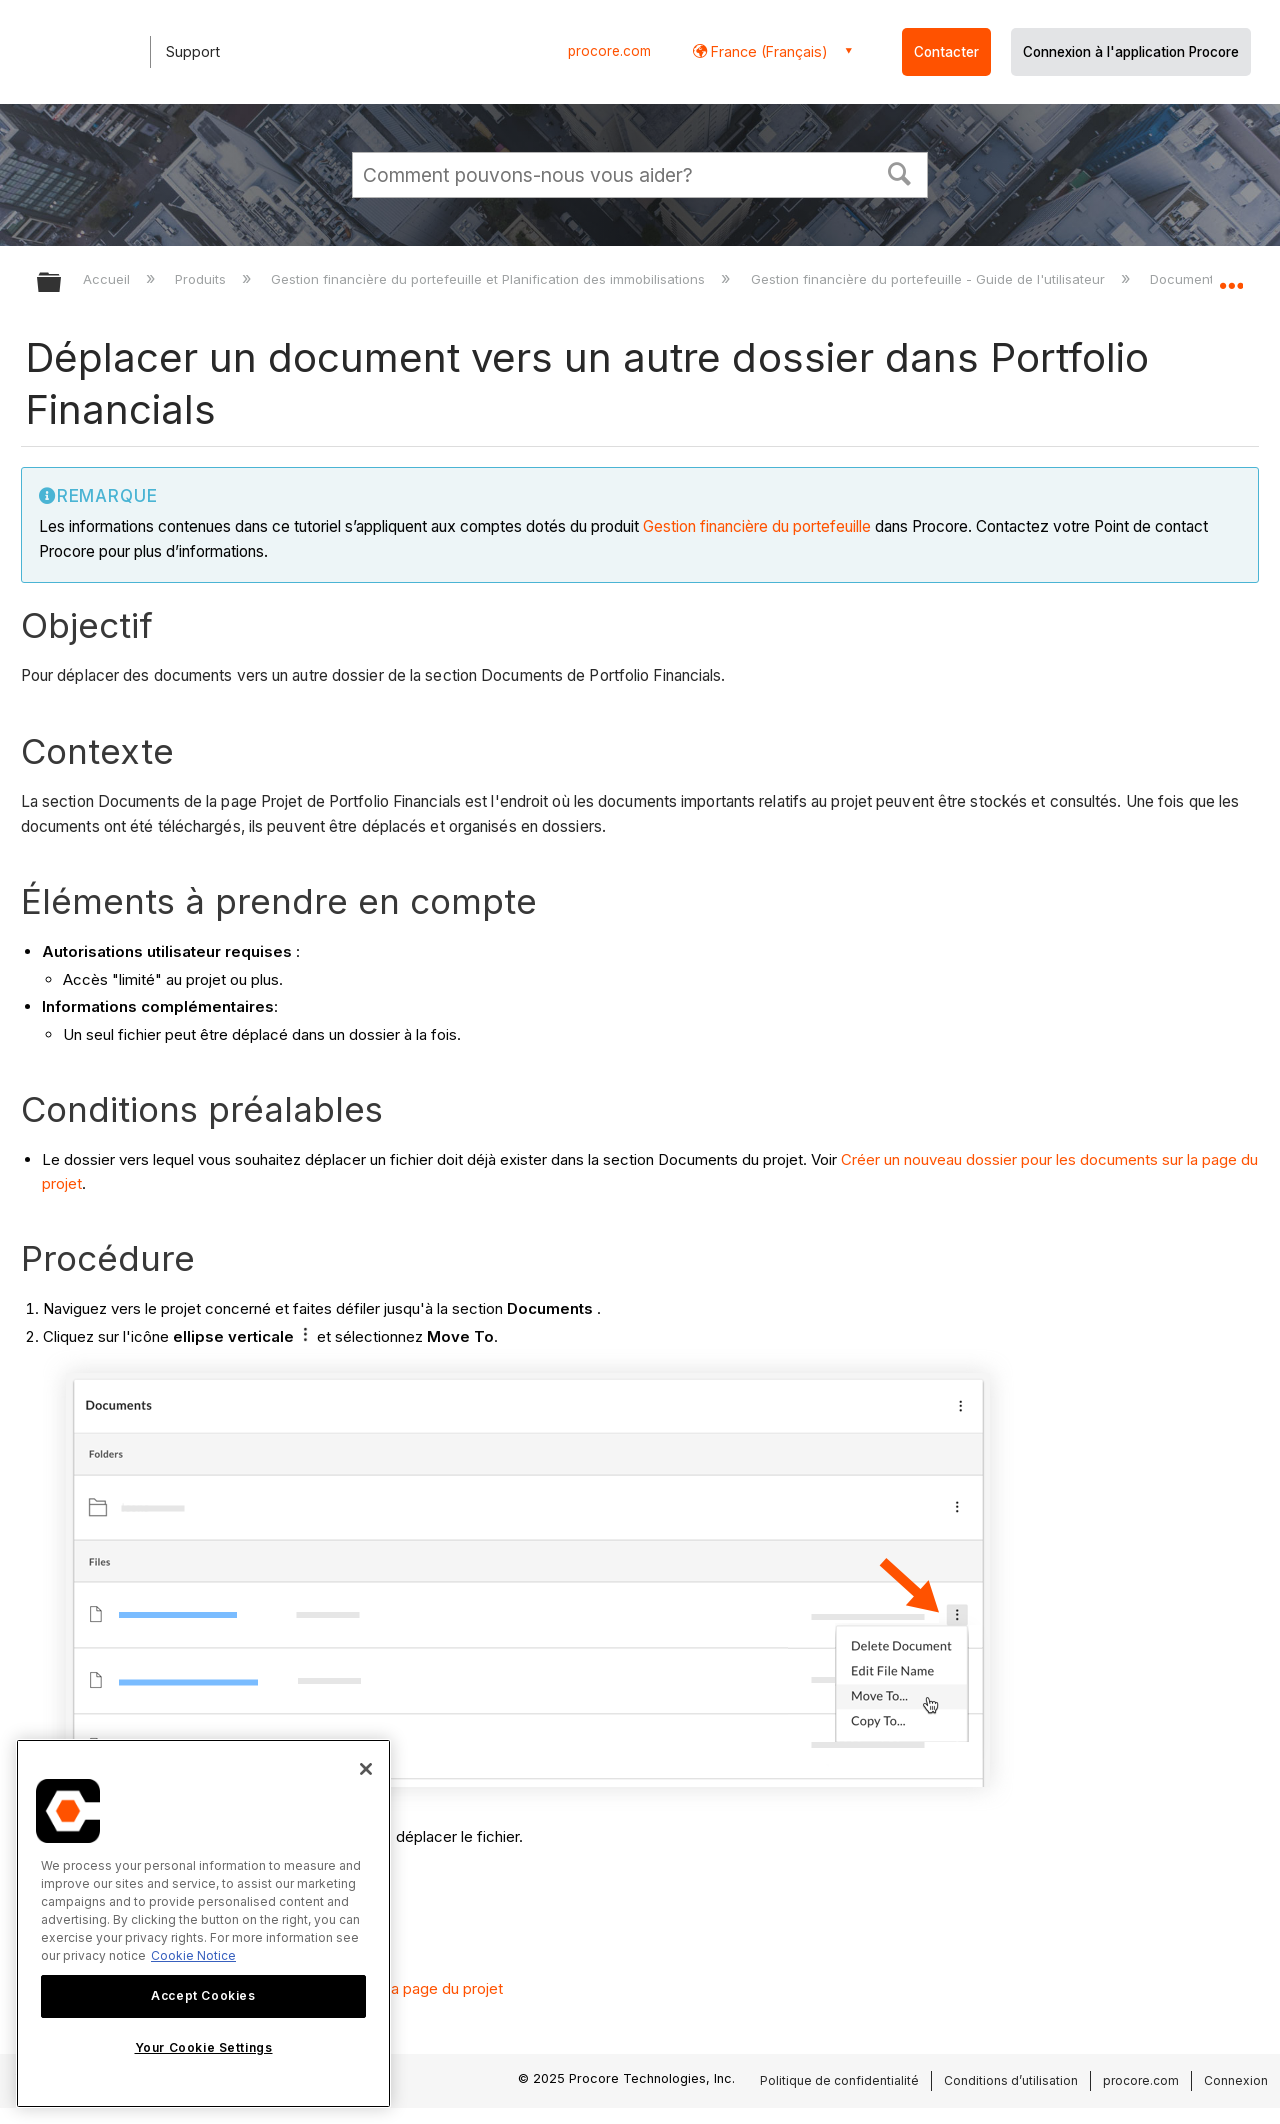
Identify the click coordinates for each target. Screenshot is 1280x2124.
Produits (202, 279)
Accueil (108, 279)
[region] (203, 1923)
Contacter (946, 52)
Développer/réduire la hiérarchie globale (62, 283)
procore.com (609, 51)
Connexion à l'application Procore (1131, 52)
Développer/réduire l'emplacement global (1231, 277)
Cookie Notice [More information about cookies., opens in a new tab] (193, 1955)
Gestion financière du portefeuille (757, 526)
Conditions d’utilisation (1011, 2080)
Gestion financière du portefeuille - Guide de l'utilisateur (930, 279)
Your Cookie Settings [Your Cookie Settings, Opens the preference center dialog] (204, 2047)
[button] (900, 172)
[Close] (366, 1769)
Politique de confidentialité (839, 2080)
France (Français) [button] (767, 51)
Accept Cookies (203, 1995)
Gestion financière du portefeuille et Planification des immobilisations (490, 279)
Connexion (1236, 2080)
